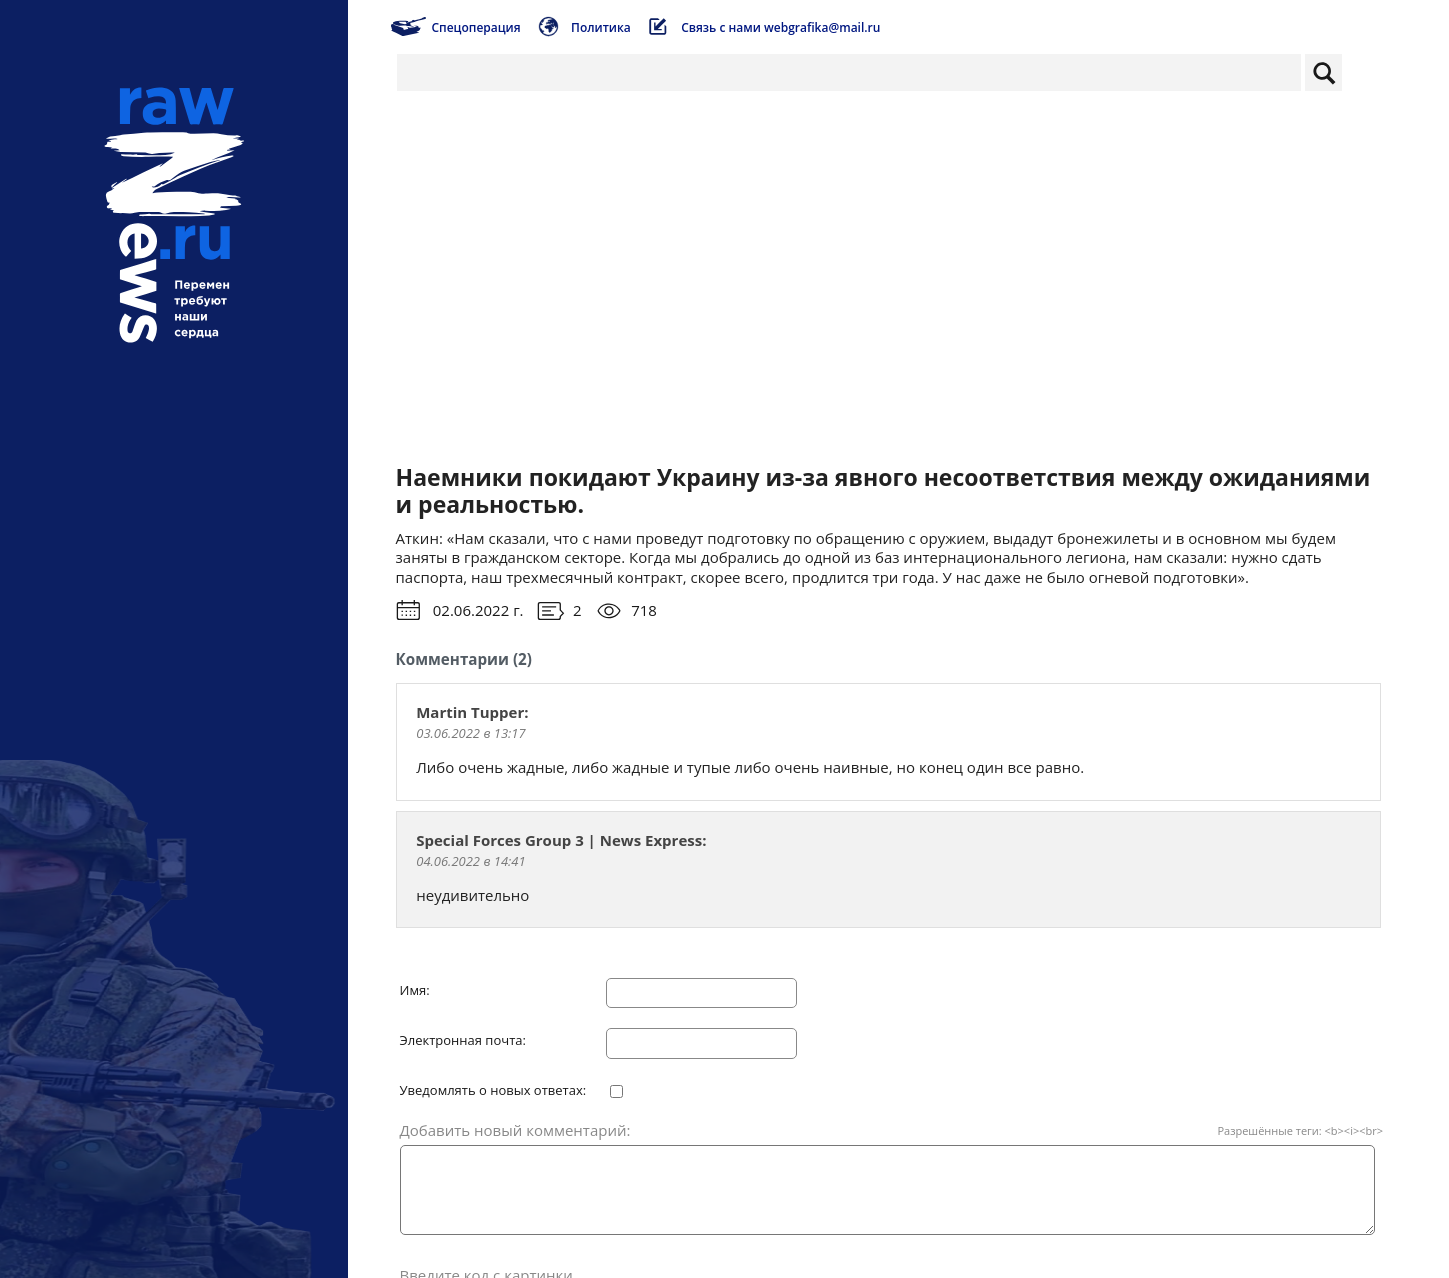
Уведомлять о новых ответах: (493, 1091)
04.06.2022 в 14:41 (470, 861)
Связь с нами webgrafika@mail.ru (780, 27)
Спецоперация (475, 27)
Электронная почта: (463, 1041)
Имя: (415, 991)
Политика (601, 27)
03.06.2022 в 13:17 (470, 733)
